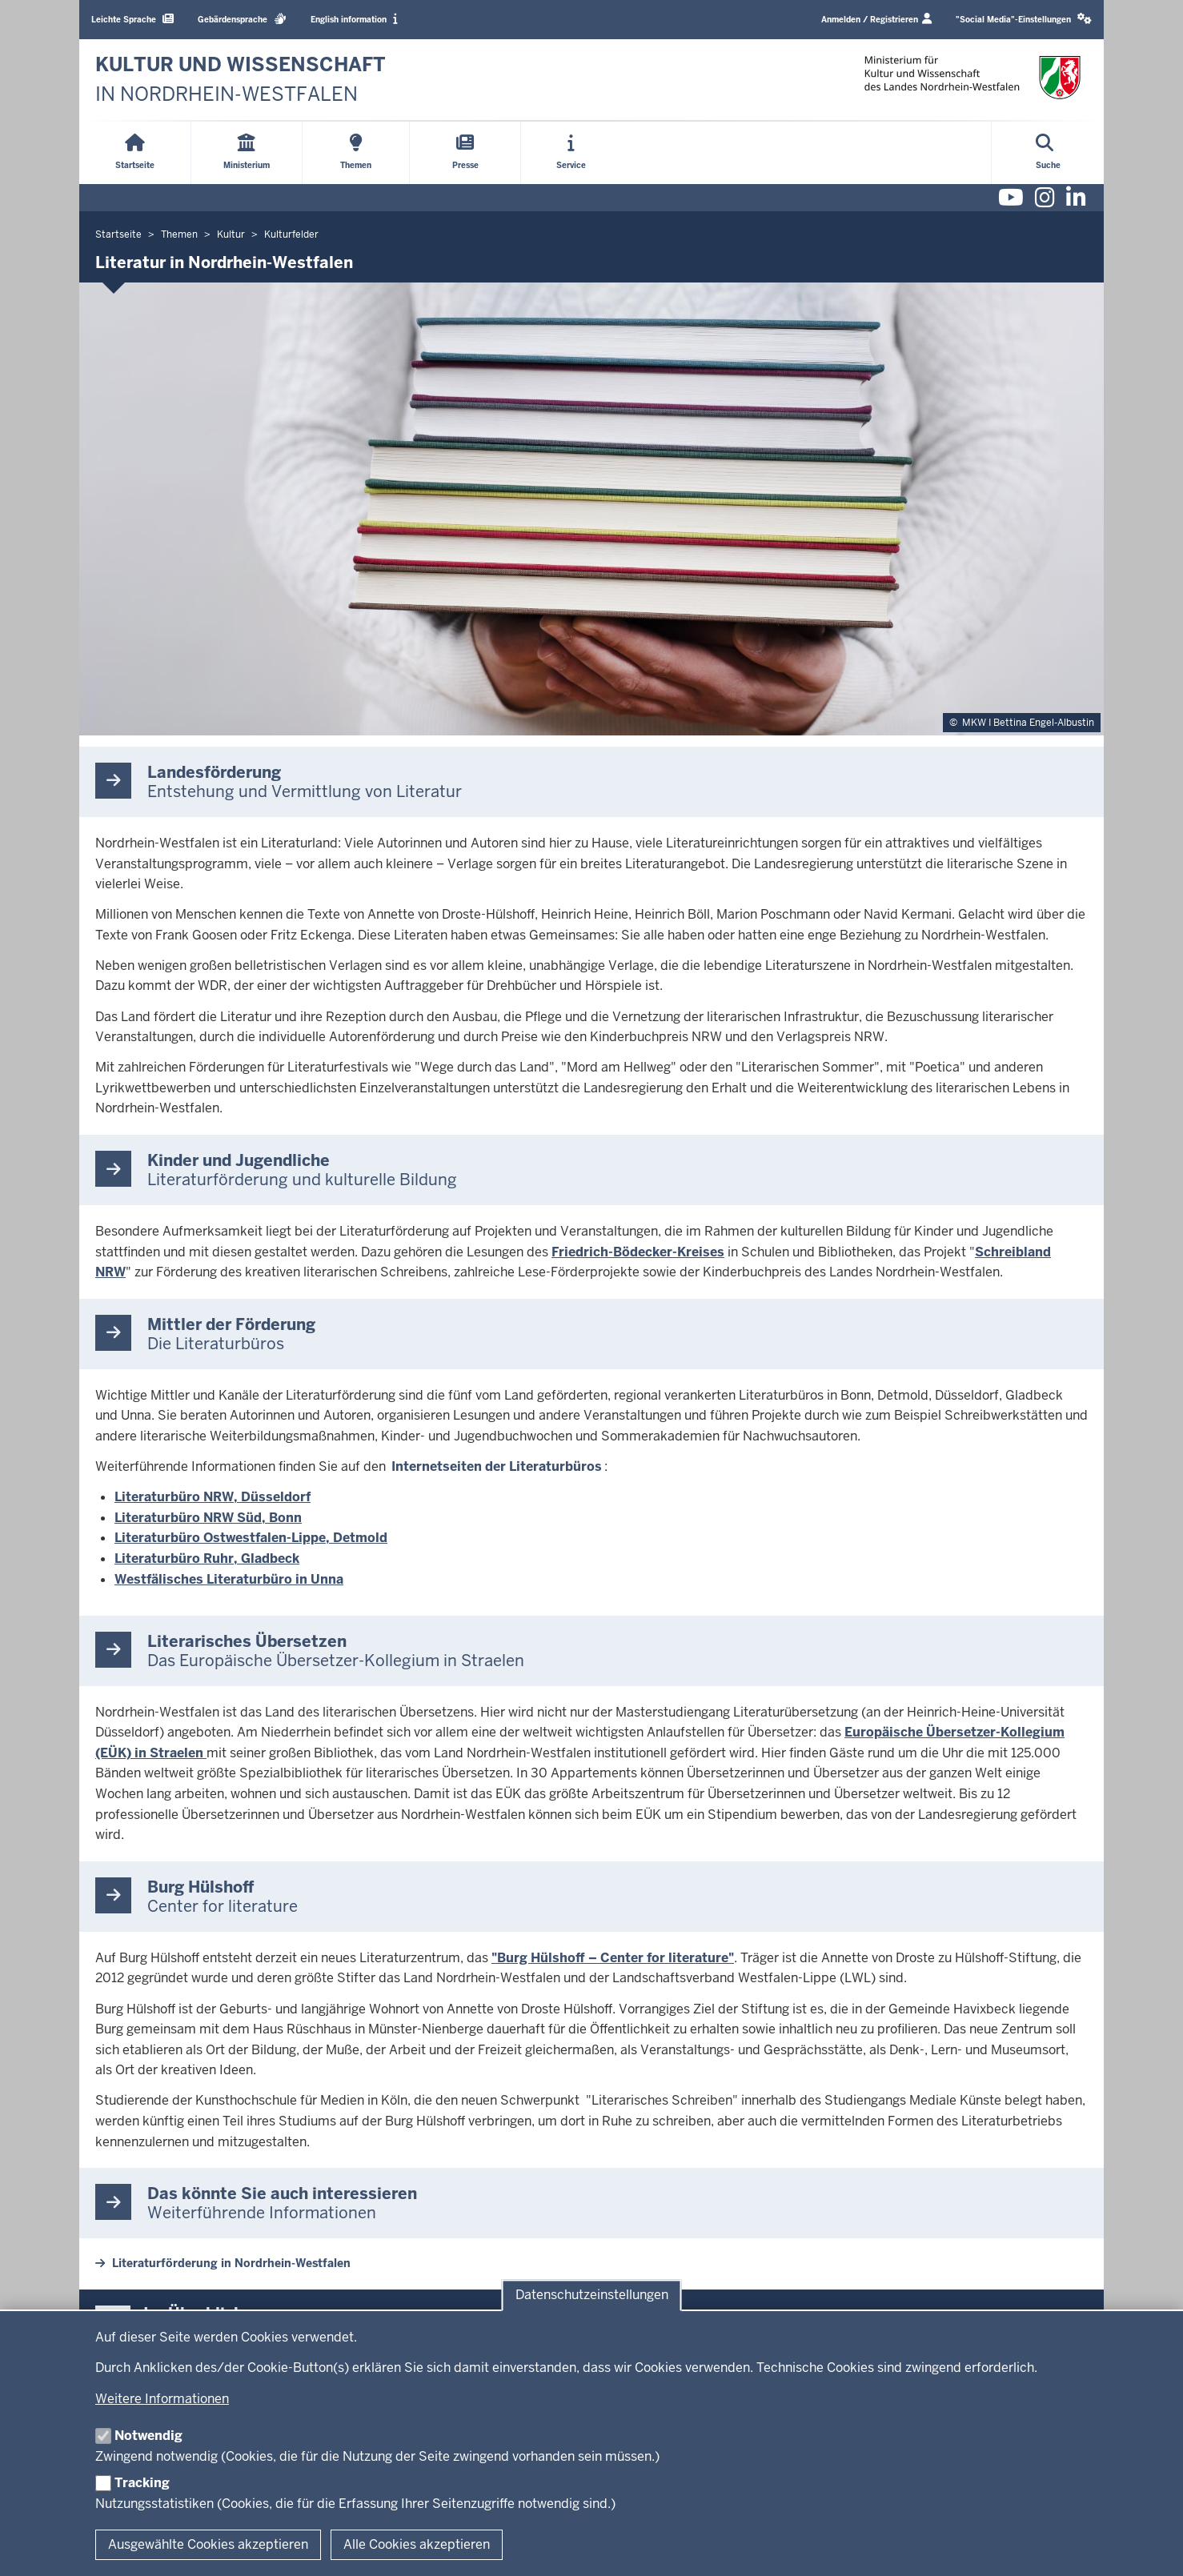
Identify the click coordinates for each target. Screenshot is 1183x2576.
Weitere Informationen (162, 2398)
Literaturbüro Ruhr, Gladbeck (206, 1558)
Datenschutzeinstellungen (591, 2295)
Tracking (142, 2482)
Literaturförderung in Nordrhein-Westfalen (231, 2263)
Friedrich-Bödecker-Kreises (637, 1252)
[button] (1024, 19)
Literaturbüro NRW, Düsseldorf (212, 1496)
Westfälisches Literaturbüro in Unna (228, 1579)
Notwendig (148, 2435)
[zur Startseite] (240, 79)
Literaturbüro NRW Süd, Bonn (208, 1517)
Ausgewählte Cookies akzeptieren (208, 2544)
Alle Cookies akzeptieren (416, 2544)
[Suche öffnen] (1048, 153)
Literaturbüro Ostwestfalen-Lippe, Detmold (250, 1537)
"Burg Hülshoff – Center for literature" (612, 1957)
